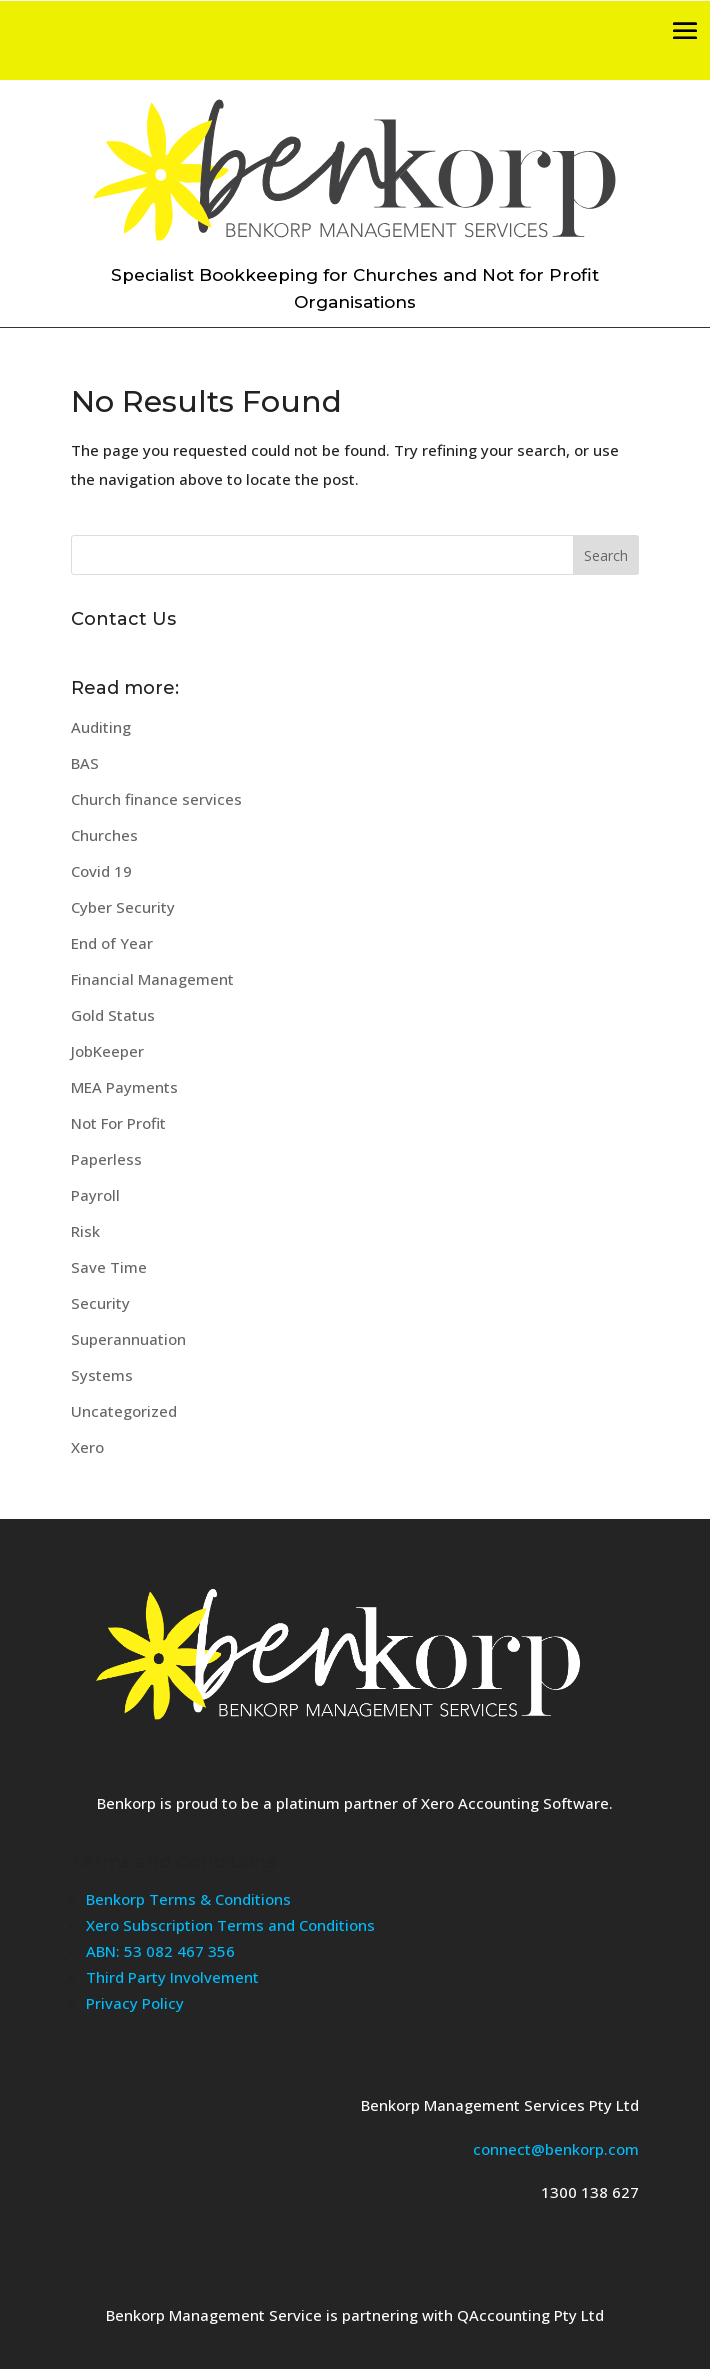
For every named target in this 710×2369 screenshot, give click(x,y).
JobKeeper (107, 1051)
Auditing (101, 727)
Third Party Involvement (172, 1977)
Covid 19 (101, 871)
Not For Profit (118, 1123)
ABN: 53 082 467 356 (160, 1951)
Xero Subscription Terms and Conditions (230, 1925)
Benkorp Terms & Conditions (188, 1899)
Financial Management (152, 979)
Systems (102, 1375)
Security (100, 1303)
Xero (87, 1447)
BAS (85, 763)
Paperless (106, 1159)
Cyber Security (123, 907)
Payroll (95, 1195)
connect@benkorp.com (556, 2149)
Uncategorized (124, 1411)
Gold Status (113, 1015)
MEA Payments (124, 1087)
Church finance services (156, 799)
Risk (85, 1231)
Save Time (109, 1267)
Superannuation (128, 1339)
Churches (104, 835)
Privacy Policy (135, 2003)
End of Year (112, 943)
